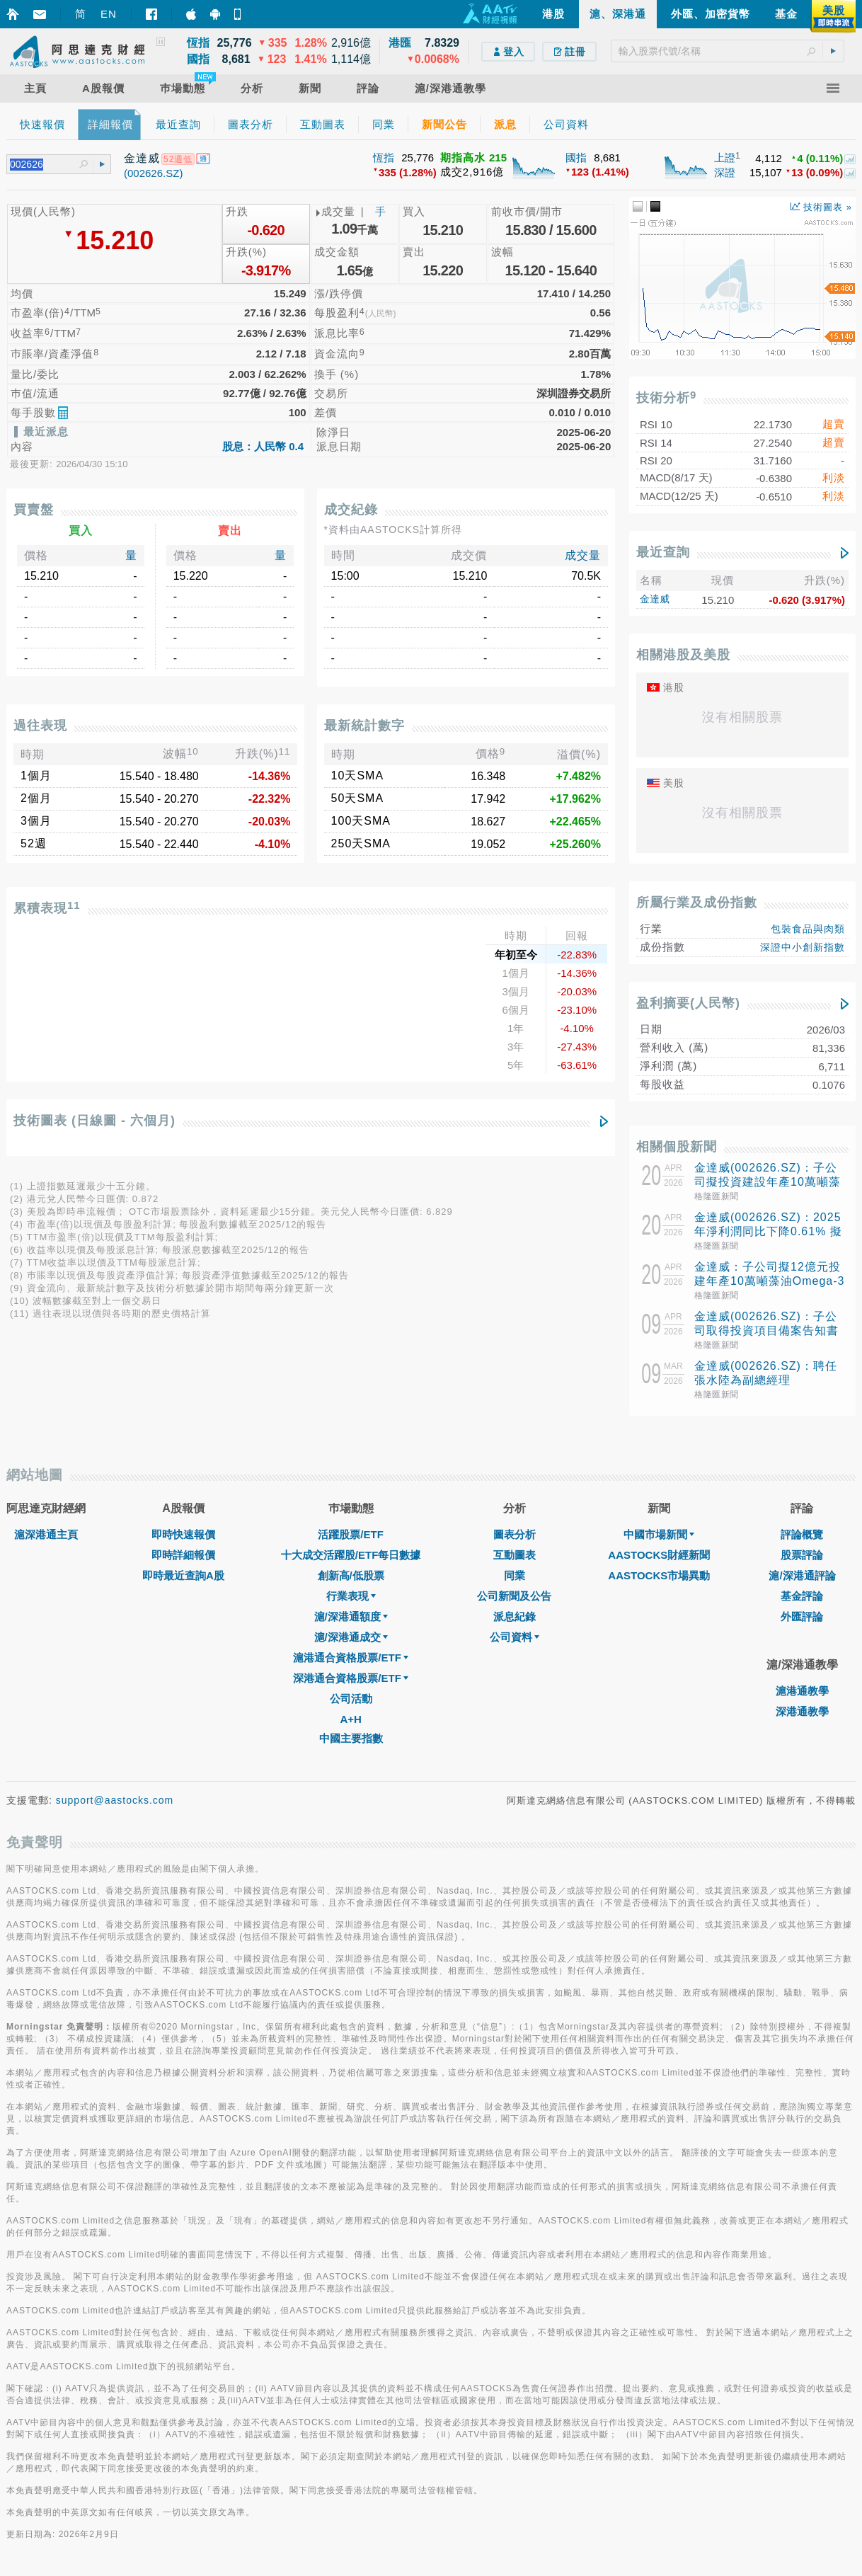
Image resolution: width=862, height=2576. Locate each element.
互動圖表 (514, 1555)
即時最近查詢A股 (183, 1575)
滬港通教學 (802, 1691)
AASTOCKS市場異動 (659, 1575)
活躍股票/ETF (351, 1534)
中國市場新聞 (658, 1534)
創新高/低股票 (351, 1575)
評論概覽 (802, 1534)
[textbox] (727, 51)
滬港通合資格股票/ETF (350, 1657)
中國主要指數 (351, 1738)
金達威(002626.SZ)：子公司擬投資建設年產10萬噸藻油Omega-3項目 (767, 1182)
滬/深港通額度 (351, 1616)
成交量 (583, 555)
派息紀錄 (514, 1616)
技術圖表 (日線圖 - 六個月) (94, 1121)
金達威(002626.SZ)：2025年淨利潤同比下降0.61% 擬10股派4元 (768, 1231)
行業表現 (351, 1596)
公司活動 (351, 1699)
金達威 (655, 599)
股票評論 (802, 1555)
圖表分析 (514, 1534)
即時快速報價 (183, 1534)
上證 (724, 157)
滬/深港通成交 (351, 1637)
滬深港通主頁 (46, 1534)
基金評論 (802, 1596)
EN (108, 14)
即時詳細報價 (183, 1555)
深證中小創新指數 (802, 947)
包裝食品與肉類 (808, 928)
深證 (724, 172)
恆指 (383, 157)
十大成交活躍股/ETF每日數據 (351, 1555)
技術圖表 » (821, 207)
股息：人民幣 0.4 (263, 446)
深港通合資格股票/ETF (350, 1678)
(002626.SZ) (153, 173)
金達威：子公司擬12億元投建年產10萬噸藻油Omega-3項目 (769, 1281)
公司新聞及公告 (514, 1596)
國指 (576, 157)
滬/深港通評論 (802, 1575)
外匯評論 (802, 1616)
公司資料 (514, 1637)
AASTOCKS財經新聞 (659, 1555)
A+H (350, 1719)
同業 (514, 1575)
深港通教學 (802, 1711)
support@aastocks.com (115, 1800)
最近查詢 (663, 552)
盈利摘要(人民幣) (688, 1003)
